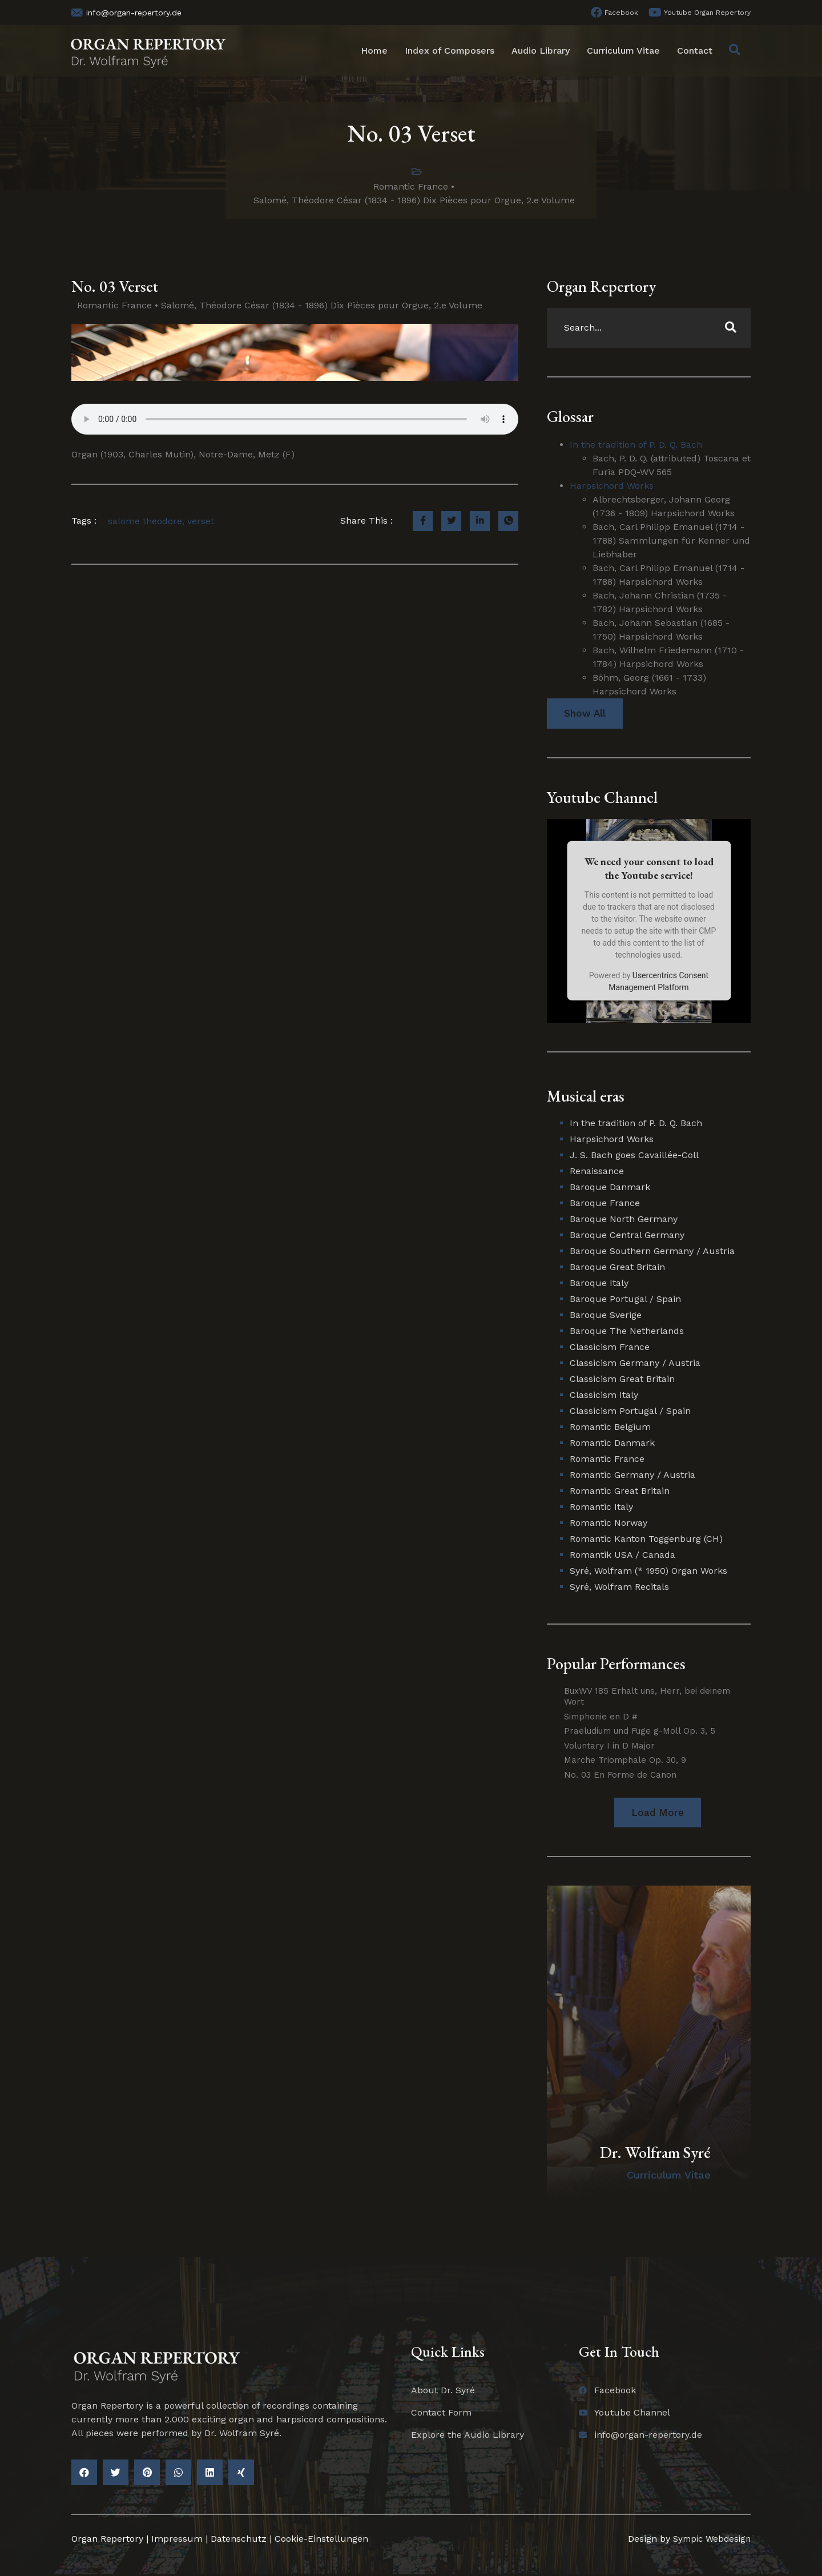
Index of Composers (449, 50)
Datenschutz (239, 2540)
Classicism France (610, 1348)
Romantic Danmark (612, 1443)
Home (374, 50)
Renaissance (597, 1172)
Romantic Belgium (610, 1427)
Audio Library (540, 50)
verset (200, 521)
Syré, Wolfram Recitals (619, 1587)
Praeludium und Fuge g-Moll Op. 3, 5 (639, 1731)
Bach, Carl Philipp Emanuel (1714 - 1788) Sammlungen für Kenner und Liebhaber (671, 540)
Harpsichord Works (612, 485)
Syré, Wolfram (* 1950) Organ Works (648, 1571)
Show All (585, 714)
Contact (694, 50)
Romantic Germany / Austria (632, 1475)
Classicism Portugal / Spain (630, 1411)
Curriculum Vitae (623, 50)
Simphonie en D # (601, 1717)
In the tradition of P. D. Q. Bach (636, 444)
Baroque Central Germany (627, 1236)
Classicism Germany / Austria (635, 1364)
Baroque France (605, 1204)
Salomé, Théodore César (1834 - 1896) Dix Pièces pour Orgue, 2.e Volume (414, 200)
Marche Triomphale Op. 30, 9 (625, 1760)
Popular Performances (616, 1664)
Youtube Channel (602, 797)
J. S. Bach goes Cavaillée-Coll (634, 1156)
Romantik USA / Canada (622, 1555)
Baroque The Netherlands (627, 1332)
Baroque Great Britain (617, 1268)
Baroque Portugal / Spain (625, 1300)
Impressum (177, 2540)
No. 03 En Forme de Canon (620, 1775)
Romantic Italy (601, 1507)
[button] (657, 1813)
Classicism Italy (604, 1396)
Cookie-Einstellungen (321, 2540)
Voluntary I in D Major (609, 1746)
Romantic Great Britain (620, 1491)
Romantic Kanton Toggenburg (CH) (646, 1539)
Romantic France (410, 186)
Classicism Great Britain (622, 1380)
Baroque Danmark (610, 1188)
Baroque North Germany (624, 1220)
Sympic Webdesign (708, 2540)
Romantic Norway (608, 1523)
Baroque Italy (599, 1284)
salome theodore (145, 521)
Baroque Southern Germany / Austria (652, 1252)
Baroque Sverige (606, 1316)
